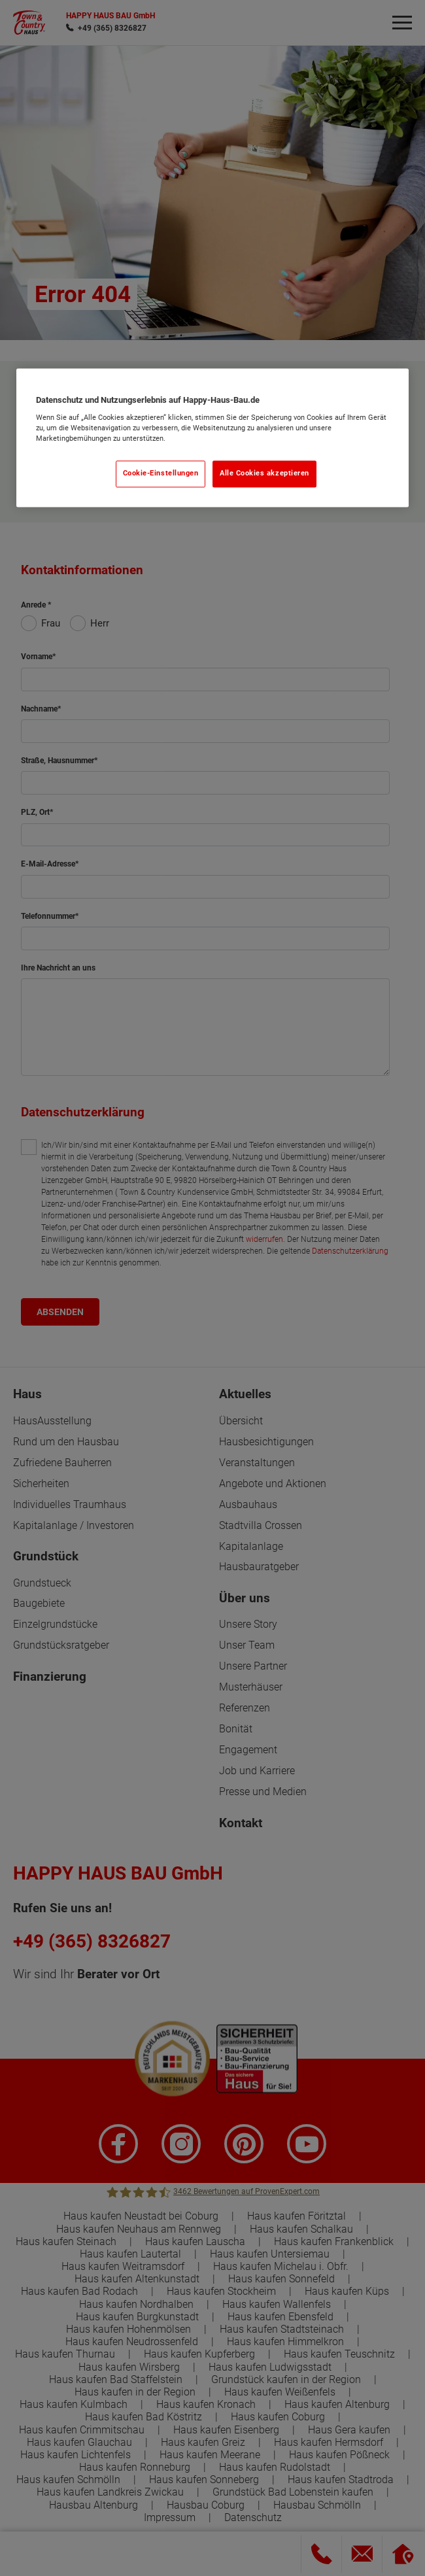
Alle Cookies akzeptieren (264, 474)
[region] (212, 437)
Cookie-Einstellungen (161, 474)
